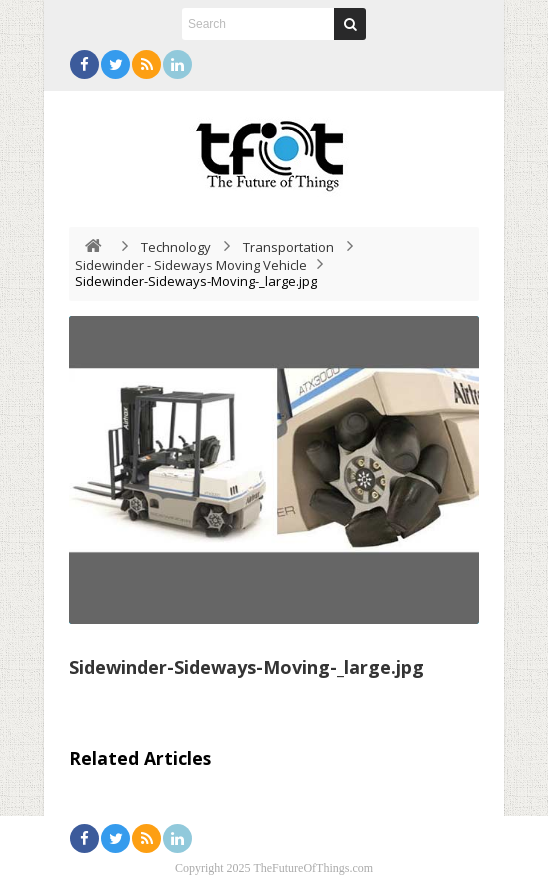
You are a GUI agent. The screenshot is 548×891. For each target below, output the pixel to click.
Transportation (288, 247)
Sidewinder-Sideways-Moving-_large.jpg (246, 667)
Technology (176, 247)
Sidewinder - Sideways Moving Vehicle (191, 265)
